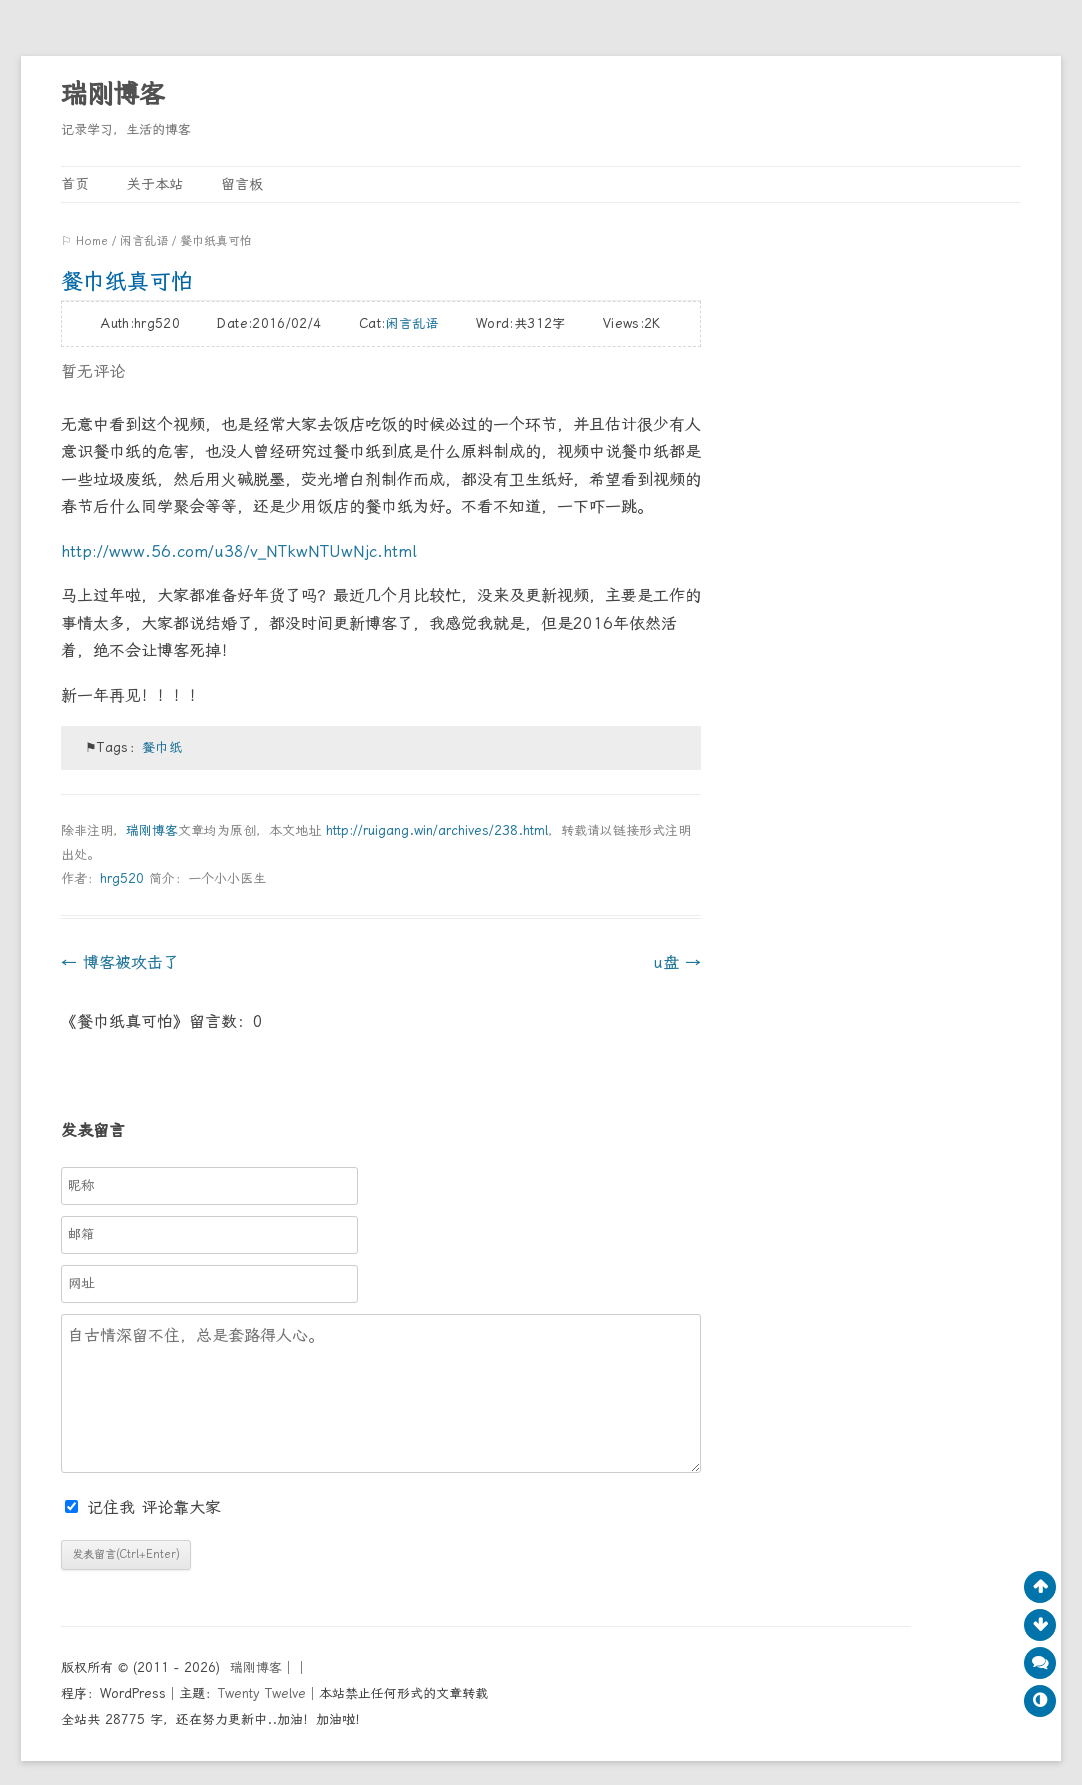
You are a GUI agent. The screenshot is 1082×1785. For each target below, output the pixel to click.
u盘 (677, 962)
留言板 (242, 184)
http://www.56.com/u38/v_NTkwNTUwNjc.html (239, 551)
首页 (75, 184)
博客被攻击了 (120, 962)
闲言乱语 (144, 241)
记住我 (103, 1507)
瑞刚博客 (113, 94)
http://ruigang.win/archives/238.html (437, 830)
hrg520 (122, 878)
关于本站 (155, 184)
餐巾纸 (162, 747)
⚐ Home (84, 241)
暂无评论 (93, 371)
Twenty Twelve (262, 1693)
